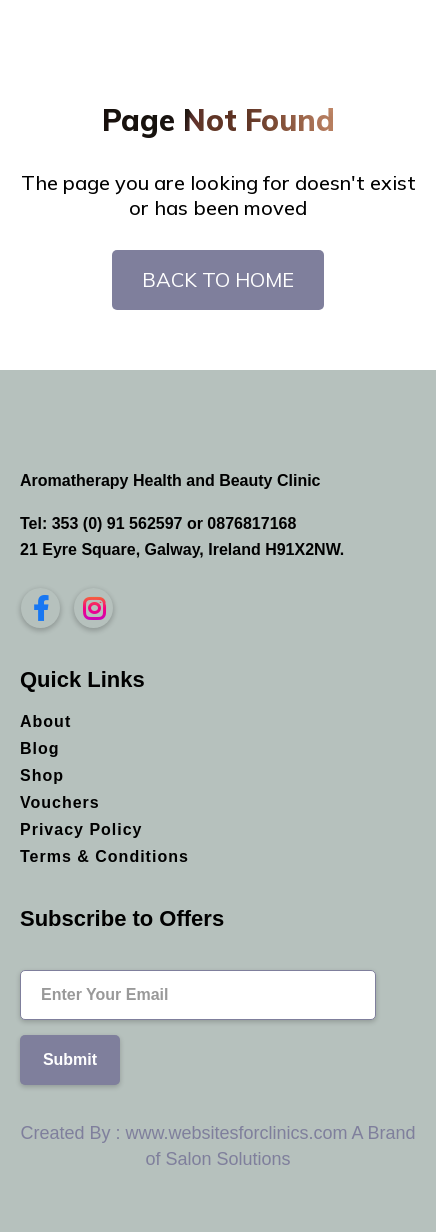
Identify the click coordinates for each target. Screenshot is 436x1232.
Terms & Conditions (104, 856)
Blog (40, 748)
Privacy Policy (81, 829)
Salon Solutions (227, 1159)
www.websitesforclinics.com (236, 1133)
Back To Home (218, 279)
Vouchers (60, 802)
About (45, 721)
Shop (42, 775)
